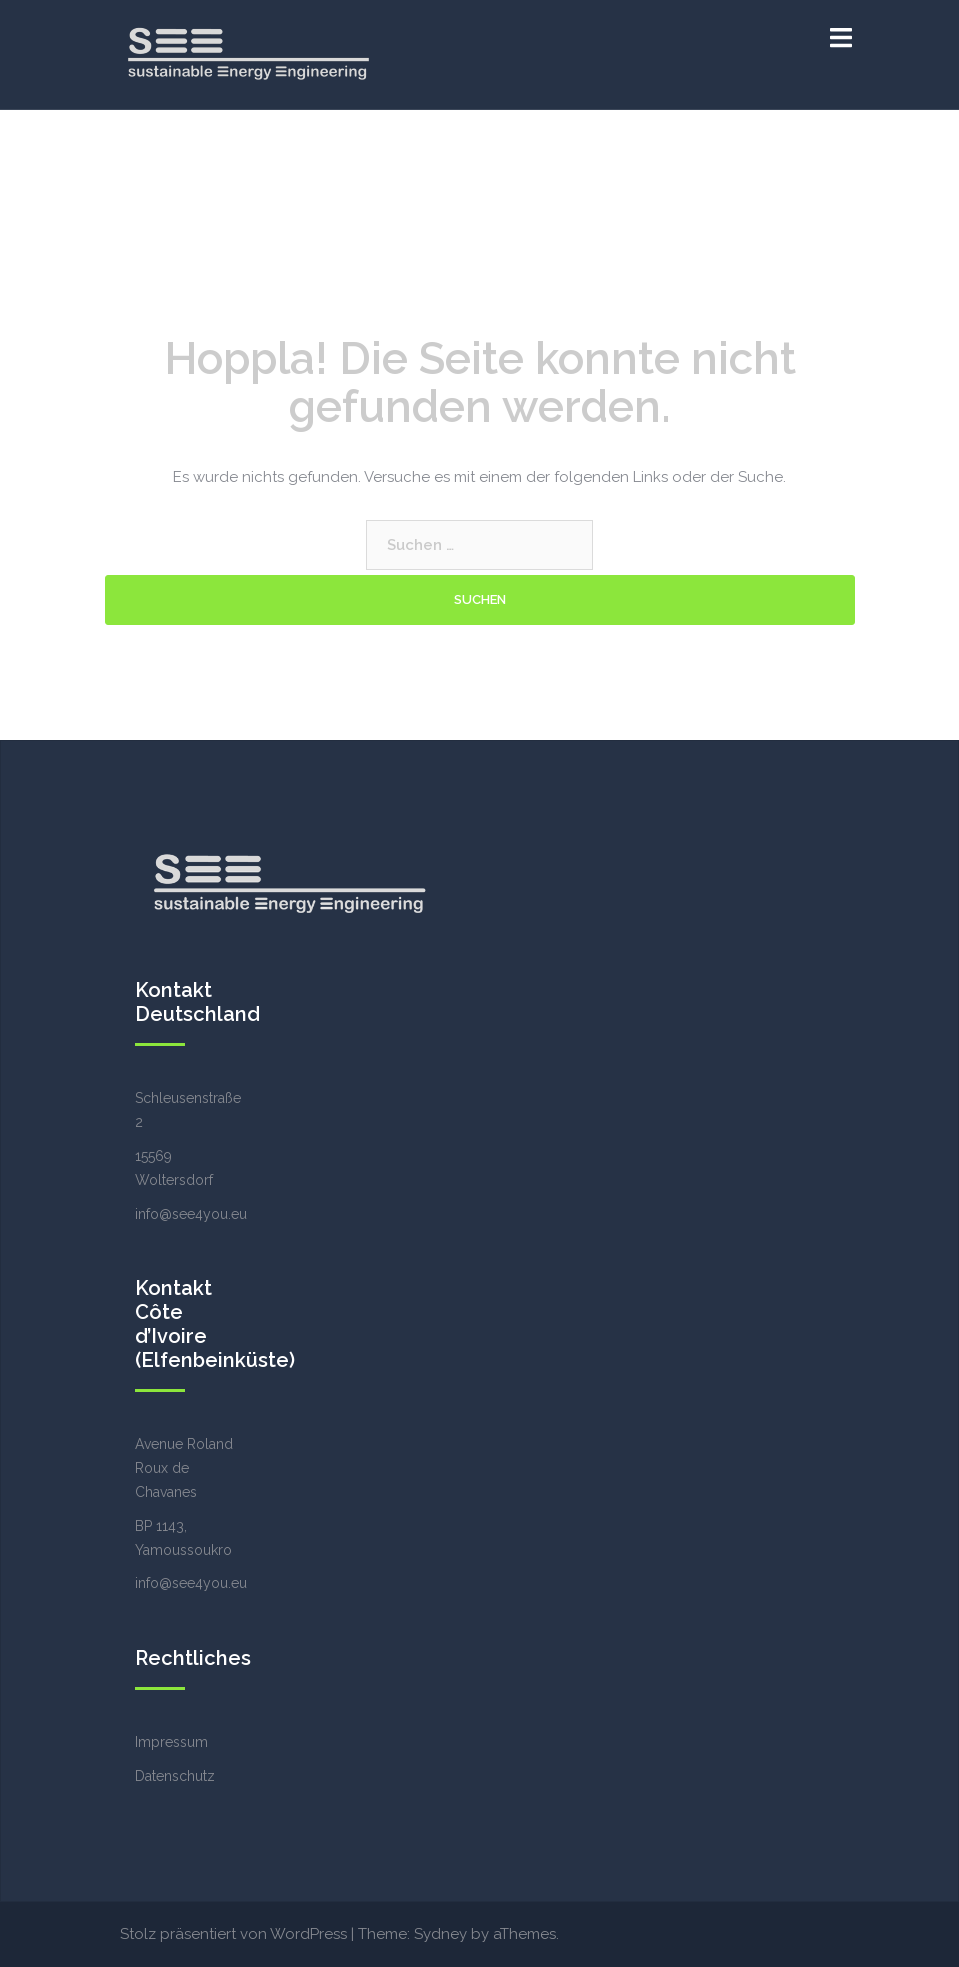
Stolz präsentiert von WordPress (233, 1934)
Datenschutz (175, 1776)
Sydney (440, 1934)
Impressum (171, 1742)
